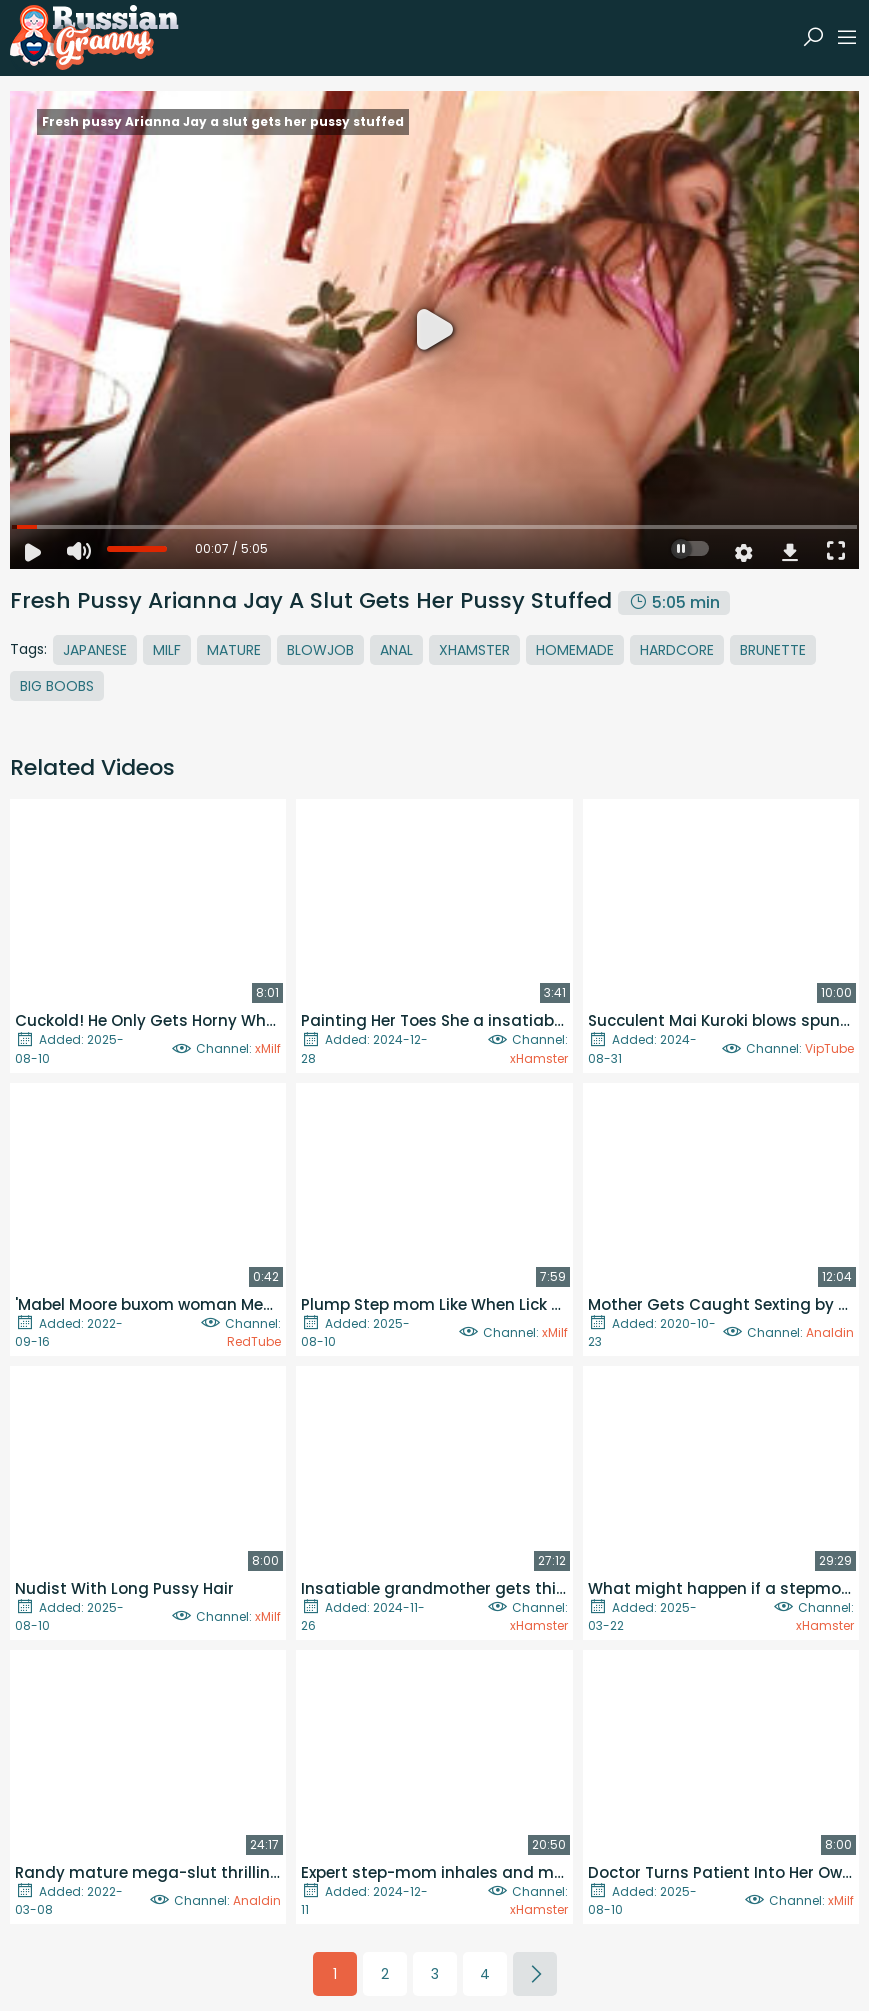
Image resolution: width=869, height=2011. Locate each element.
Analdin (830, 1332)
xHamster (539, 1058)
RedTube (254, 1341)
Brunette (773, 650)
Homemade (575, 650)
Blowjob (320, 650)
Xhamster (474, 650)
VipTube (829, 1048)
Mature (234, 650)
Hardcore (677, 650)
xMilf (268, 1048)
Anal (396, 650)
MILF (167, 650)
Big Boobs (57, 686)
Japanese (95, 650)
